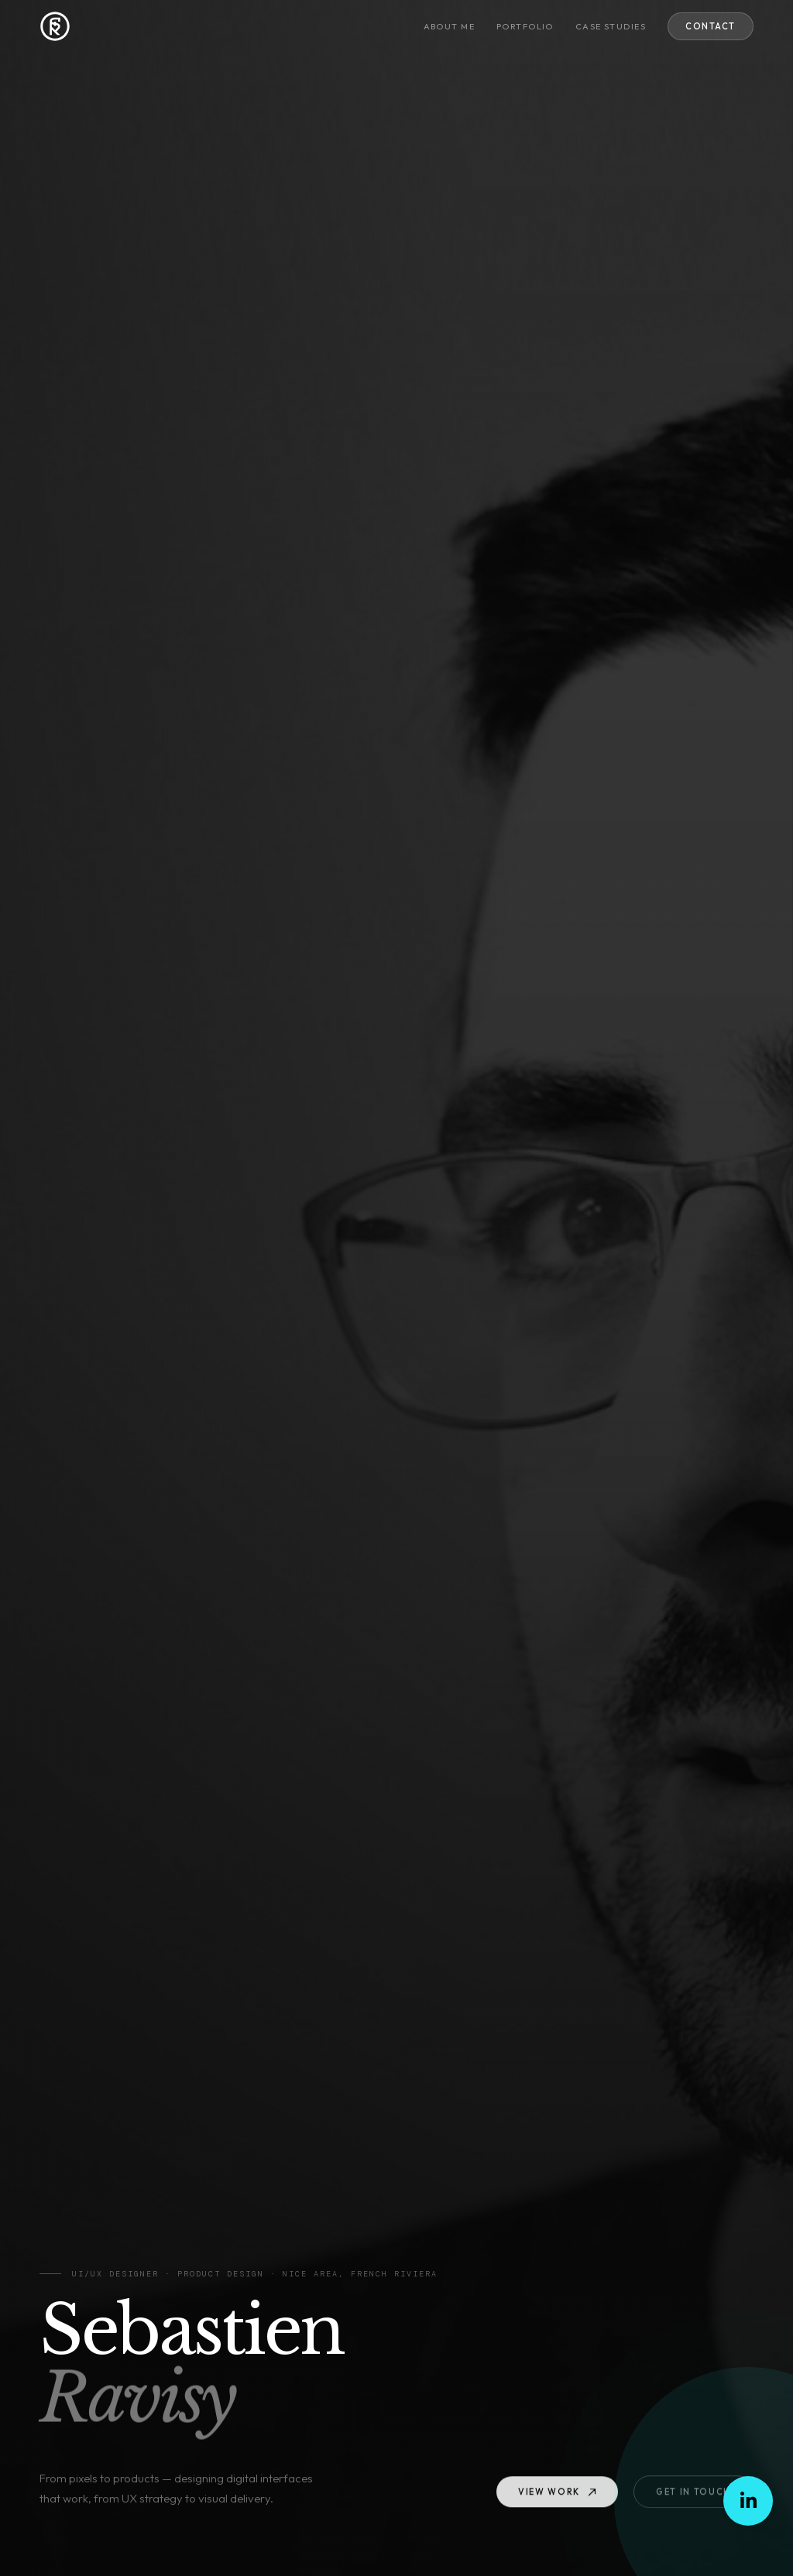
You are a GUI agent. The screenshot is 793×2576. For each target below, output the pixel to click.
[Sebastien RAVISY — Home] (54, 26)
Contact (710, 26)
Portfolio (525, 26)
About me (449, 26)
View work (557, 2494)
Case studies (610, 26)
